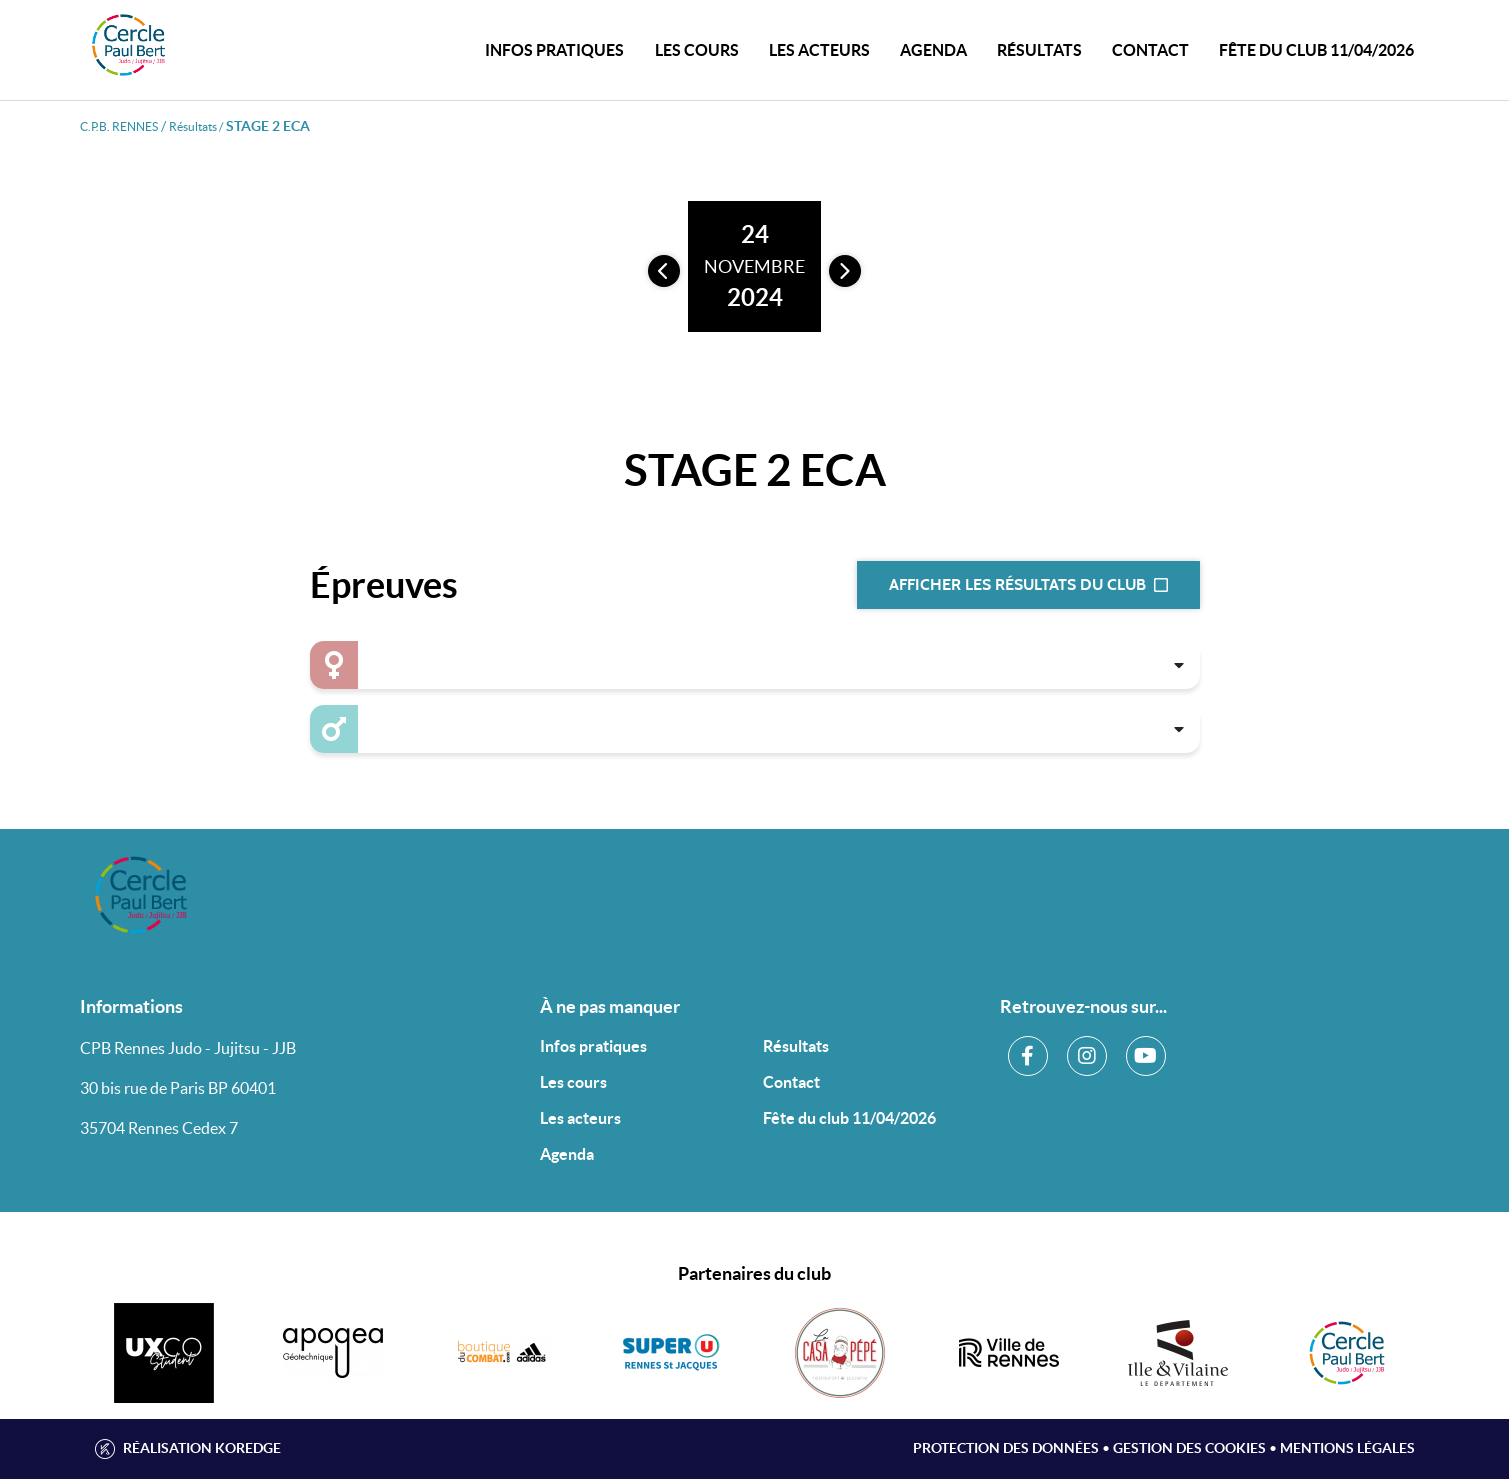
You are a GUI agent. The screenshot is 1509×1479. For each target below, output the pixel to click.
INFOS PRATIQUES (554, 50)
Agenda (933, 50)
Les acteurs (819, 50)
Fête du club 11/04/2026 (1316, 50)
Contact (791, 1082)
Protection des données (1006, 1448)
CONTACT (1150, 50)
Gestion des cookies (1189, 1448)
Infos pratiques (593, 1046)
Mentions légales (1347, 1448)
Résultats (1039, 50)
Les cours (697, 50)
